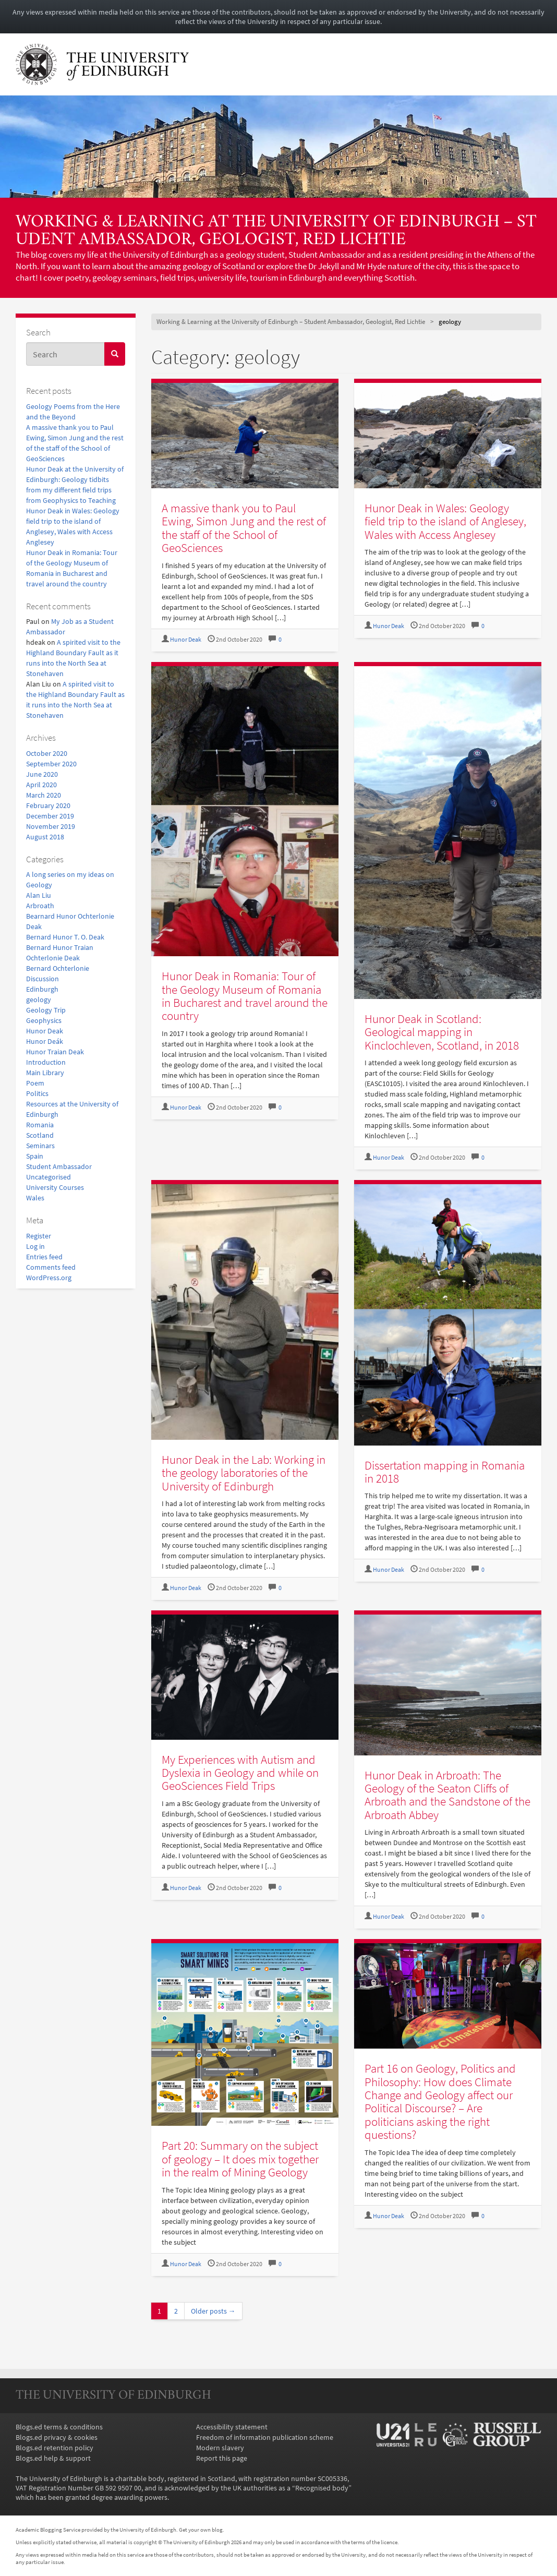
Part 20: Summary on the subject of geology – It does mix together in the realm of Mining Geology (240, 2159)
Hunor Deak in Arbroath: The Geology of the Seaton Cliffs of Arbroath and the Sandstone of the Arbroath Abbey (447, 1794)
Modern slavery (220, 2447)
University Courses (55, 1187)
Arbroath (40, 905)
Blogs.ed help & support (53, 2458)
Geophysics (44, 1020)
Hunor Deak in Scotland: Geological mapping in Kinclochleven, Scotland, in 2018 (442, 1032)
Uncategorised (48, 1177)
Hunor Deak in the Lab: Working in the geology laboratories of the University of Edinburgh (243, 1473)
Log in (35, 1246)
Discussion (42, 978)
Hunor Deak (44, 1031)
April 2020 (41, 784)
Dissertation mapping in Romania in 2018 (445, 1472)
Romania (40, 1124)
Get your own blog (201, 2529)
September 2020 (51, 763)
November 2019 (50, 826)
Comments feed (51, 1267)
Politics (37, 1093)
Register (38, 1236)
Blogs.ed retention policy (54, 2447)
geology (38, 999)
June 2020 (42, 774)
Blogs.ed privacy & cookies (57, 2437)
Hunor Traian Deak (55, 1051)
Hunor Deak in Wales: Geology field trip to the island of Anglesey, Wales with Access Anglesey (445, 521)
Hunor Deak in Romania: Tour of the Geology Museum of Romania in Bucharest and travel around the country (245, 995)
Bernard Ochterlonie (57, 968)
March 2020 (43, 795)
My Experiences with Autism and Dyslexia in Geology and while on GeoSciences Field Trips (240, 1772)
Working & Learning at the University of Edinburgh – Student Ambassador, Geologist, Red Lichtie (276, 231)
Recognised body (321, 2488)
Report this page (221, 2458)
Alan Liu (38, 895)
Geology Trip (46, 1010)
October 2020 (46, 753)
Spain (34, 1156)
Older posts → (213, 2311)
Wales (35, 1197)
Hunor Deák (44, 1041)
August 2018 (45, 836)
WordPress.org (48, 1277)
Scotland (40, 1135)
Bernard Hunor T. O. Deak (65, 937)
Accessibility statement (232, 2426)
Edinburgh (42, 989)
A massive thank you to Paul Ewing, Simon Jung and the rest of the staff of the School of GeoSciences (244, 527)
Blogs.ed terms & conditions (59, 2426)
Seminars (40, 1145)
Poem (35, 1083)
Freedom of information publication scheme (264, 2437)
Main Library (45, 1072)
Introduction (46, 1062)
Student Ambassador (59, 1166)
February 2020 (48, 805)
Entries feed (44, 1256)
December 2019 (50, 816)
